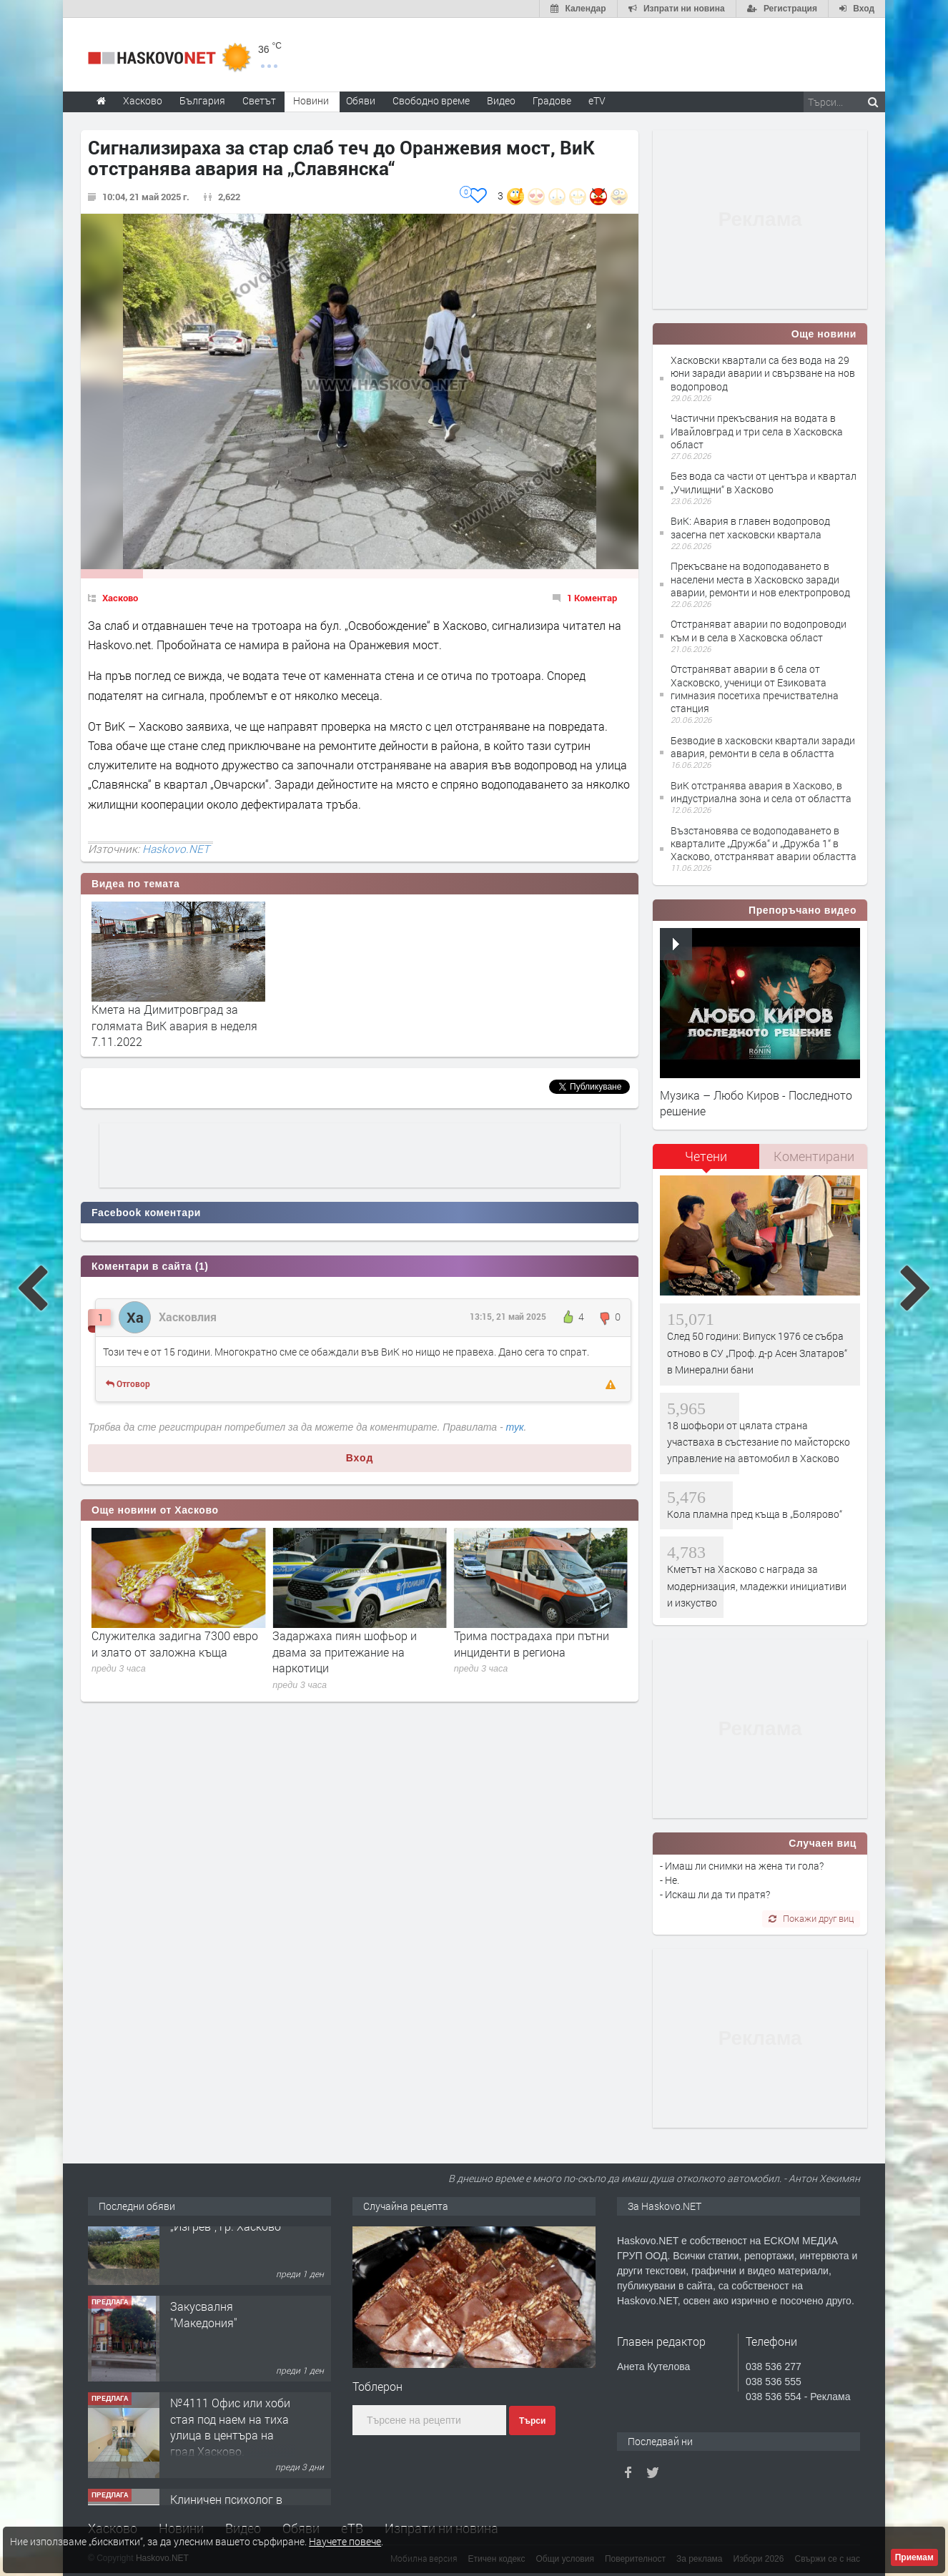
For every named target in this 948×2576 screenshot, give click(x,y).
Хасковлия (188, 1316)
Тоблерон (377, 2386)
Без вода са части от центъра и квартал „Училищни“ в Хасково (763, 482)
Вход (360, 1458)
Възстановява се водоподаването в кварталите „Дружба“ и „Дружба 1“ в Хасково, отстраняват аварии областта (763, 843)
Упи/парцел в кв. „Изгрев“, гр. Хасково (225, 2244)
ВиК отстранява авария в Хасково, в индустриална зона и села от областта (761, 792)
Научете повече (345, 2541)
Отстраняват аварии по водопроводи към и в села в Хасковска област (758, 630)
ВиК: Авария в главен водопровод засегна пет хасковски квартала (750, 527)
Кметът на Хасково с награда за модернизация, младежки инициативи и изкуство (756, 1585)
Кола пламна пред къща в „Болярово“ (754, 1514)
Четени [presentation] (706, 1156)
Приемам (914, 2557)
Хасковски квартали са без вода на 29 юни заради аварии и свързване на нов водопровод (763, 373)
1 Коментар (592, 597)
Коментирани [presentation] (814, 1156)
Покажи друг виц (811, 1918)
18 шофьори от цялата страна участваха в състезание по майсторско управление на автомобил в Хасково (758, 1442)
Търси (532, 2421)
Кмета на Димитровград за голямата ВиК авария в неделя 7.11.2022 (174, 1025)
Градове (552, 100)
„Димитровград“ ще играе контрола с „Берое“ (160, 1643)
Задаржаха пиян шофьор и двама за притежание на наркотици (526, 1651)
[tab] (706, 1161)
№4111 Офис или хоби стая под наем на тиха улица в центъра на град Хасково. (230, 2453)
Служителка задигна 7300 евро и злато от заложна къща (355, 1643)
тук (515, 1427)
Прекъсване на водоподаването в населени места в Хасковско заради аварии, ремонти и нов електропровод (760, 578)
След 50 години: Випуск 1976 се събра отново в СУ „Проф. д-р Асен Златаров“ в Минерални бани (757, 1352)
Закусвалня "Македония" (203, 2341)
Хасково (120, 597)
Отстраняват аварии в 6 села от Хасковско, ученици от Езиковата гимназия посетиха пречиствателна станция (755, 688)
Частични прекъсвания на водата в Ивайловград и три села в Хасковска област (757, 430)
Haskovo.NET (175, 849)
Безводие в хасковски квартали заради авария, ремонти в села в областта (763, 747)
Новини (311, 100)
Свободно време (431, 100)
